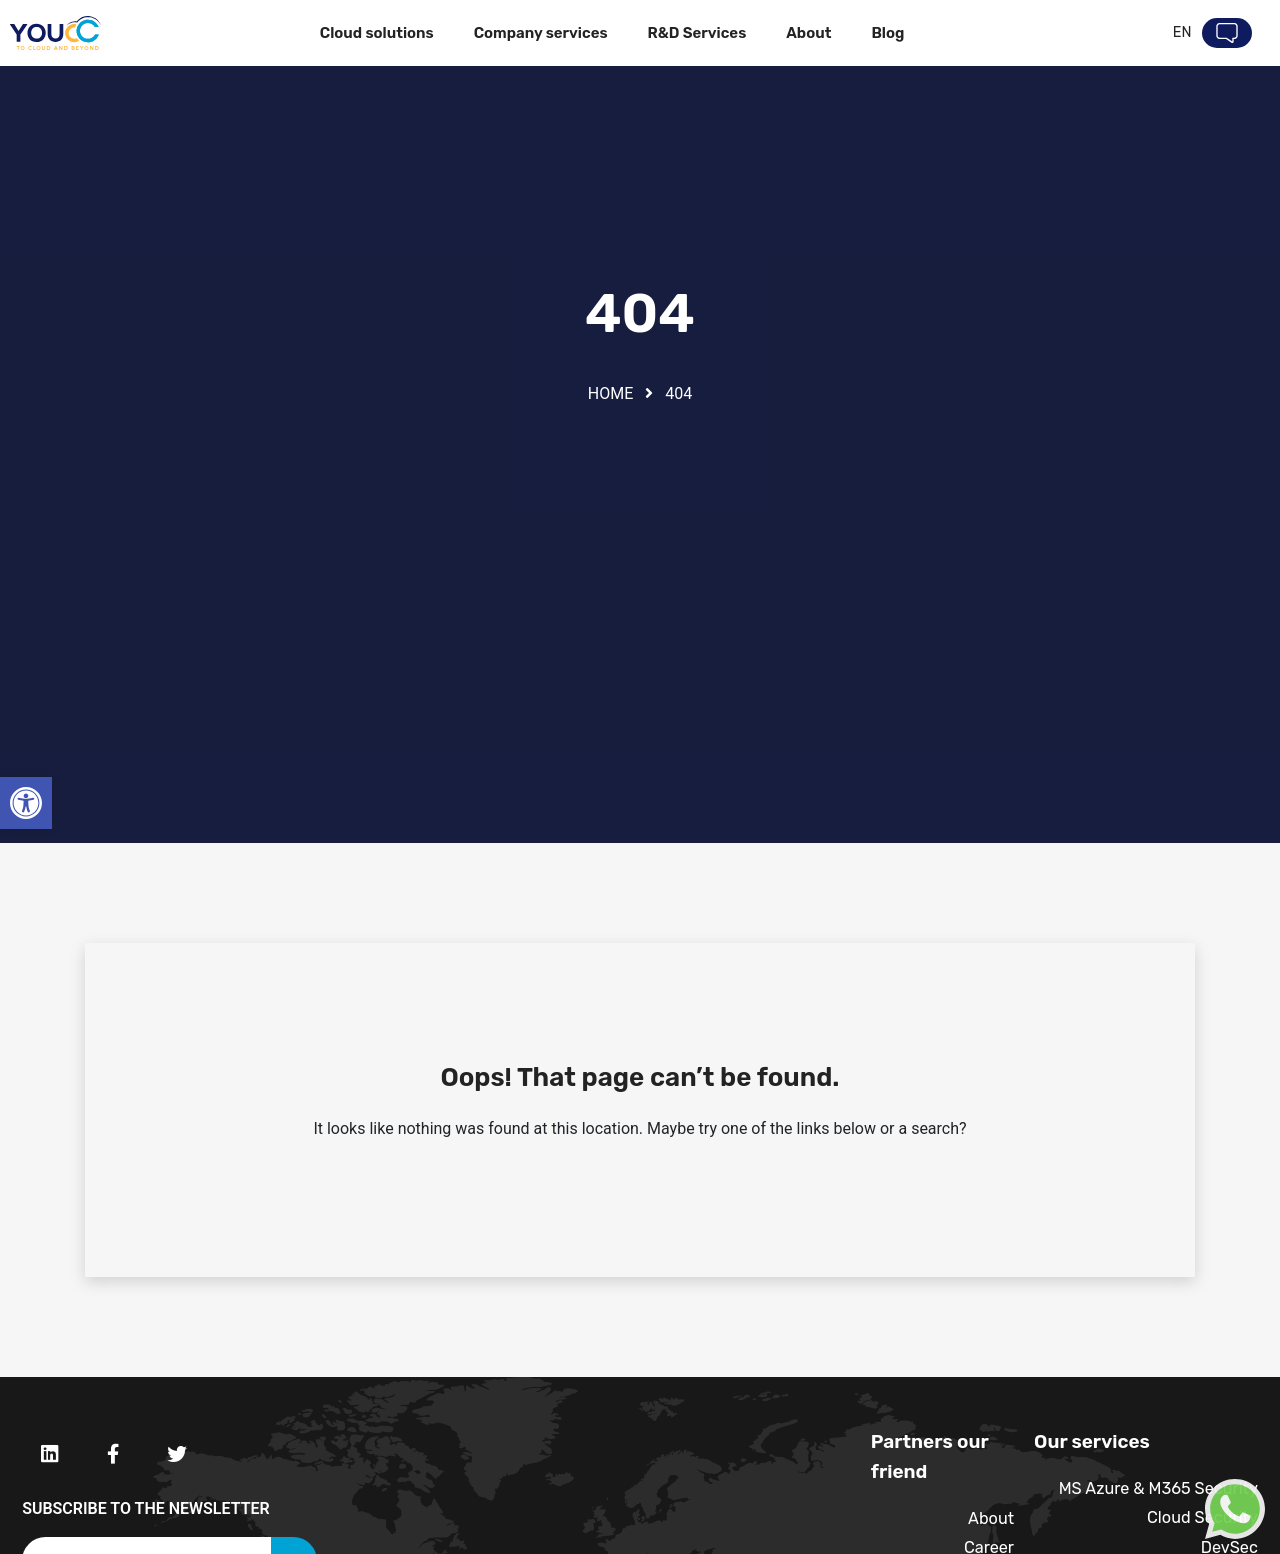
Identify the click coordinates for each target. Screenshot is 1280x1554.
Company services (540, 33)
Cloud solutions (377, 33)
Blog (887, 33)
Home (610, 393)
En (1182, 33)
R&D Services (696, 33)
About (808, 33)
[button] (26, 803)
